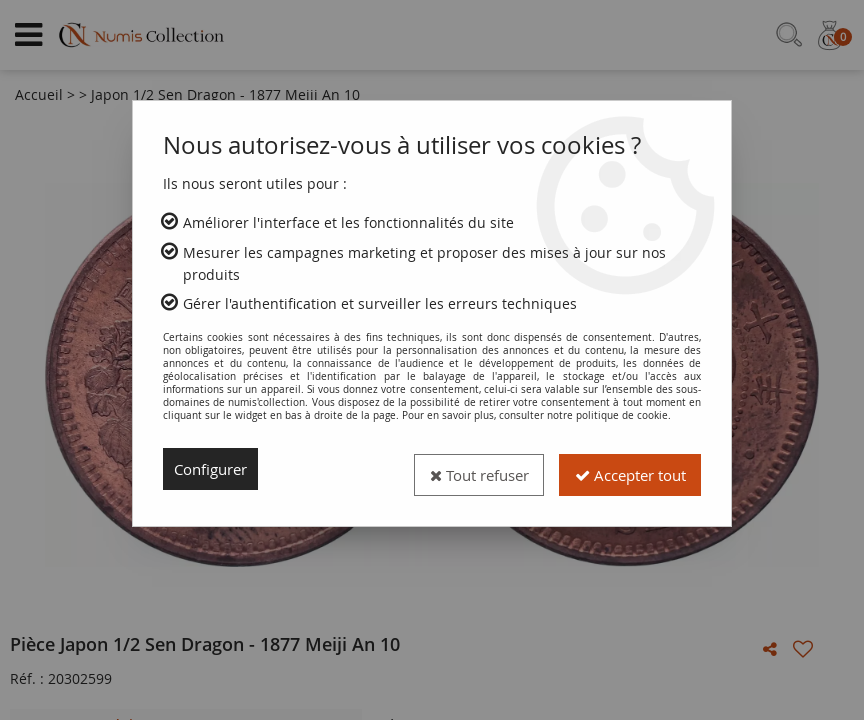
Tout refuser (460, 469)
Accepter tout (623, 469)
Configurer (214, 469)
